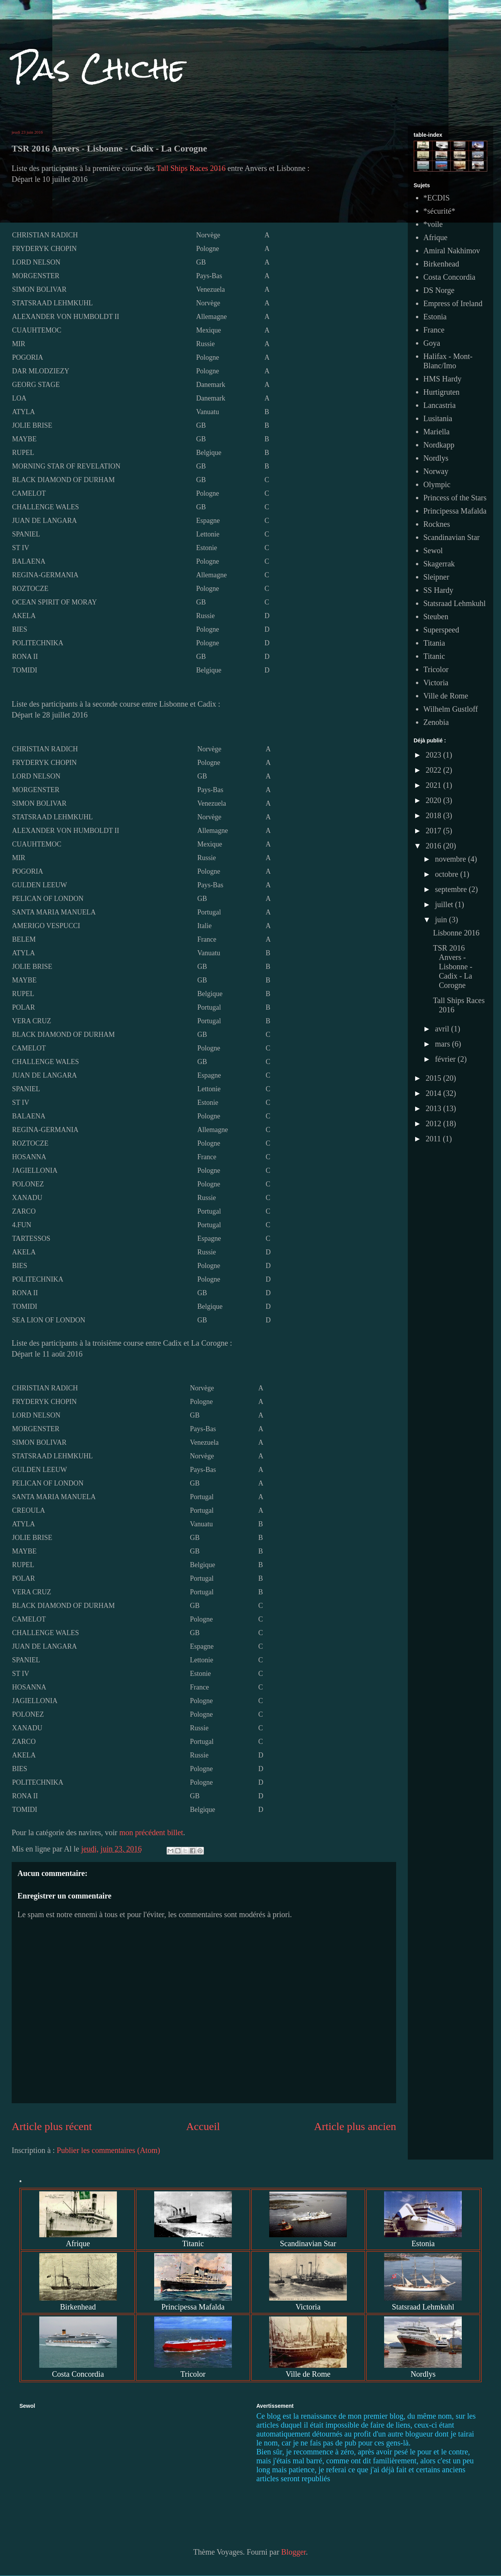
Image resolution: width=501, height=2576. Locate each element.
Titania (434, 643)
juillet (445, 904)
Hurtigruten (441, 392)
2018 (434, 815)
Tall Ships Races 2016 (191, 168)
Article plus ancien (355, 2126)
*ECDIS (436, 197)
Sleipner (436, 577)
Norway (435, 471)
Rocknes (436, 524)
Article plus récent (52, 2126)
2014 (434, 1093)
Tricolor (436, 669)
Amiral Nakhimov (451, 250)
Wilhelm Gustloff (450, 709)
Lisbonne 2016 (456, 932)
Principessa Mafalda (455, 511)
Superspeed (441, 629)
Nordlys (435, 458)
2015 (434, 1078)
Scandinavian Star (451, 537)
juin (442, 919)
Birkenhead (441, 264)
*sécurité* (439, 211)
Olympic (437, 484)
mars (443, 1044)
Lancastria (439, 405)
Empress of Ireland (452, 303)
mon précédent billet (151, 1832)
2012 (434, 1123)
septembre (452, 889)
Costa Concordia (449, 277)
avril (443, 1028)
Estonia (435, 316)
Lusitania (437, 418)
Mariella (436, 431)
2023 (434, 755)
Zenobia (436, 722)
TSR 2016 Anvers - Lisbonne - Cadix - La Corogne (452, 966)
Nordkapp (438, 445)
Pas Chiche (98, 68)
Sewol (433, 550)
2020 (434, 800)
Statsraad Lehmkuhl (454, 603)
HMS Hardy (442, 378)
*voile (433, 224)
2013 (434, 1108)
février (446, 1059)
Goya (431, 343)
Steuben (435, 616)
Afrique (435, 237)
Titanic (434, 656)
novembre (451, 859)
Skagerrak (439, 563)
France (433, 330)
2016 (434, 845)
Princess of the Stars (455, 497)
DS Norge (438, 290)
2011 (434, 1138)
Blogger (293, 2552)
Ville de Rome (445, 695)
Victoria (435, 682)
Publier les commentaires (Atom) (108, 2150)
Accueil (203, 2126)
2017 (434, 830)
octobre (447, 874)
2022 (434, 770)
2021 (434, 785)
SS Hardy (438, 590)
